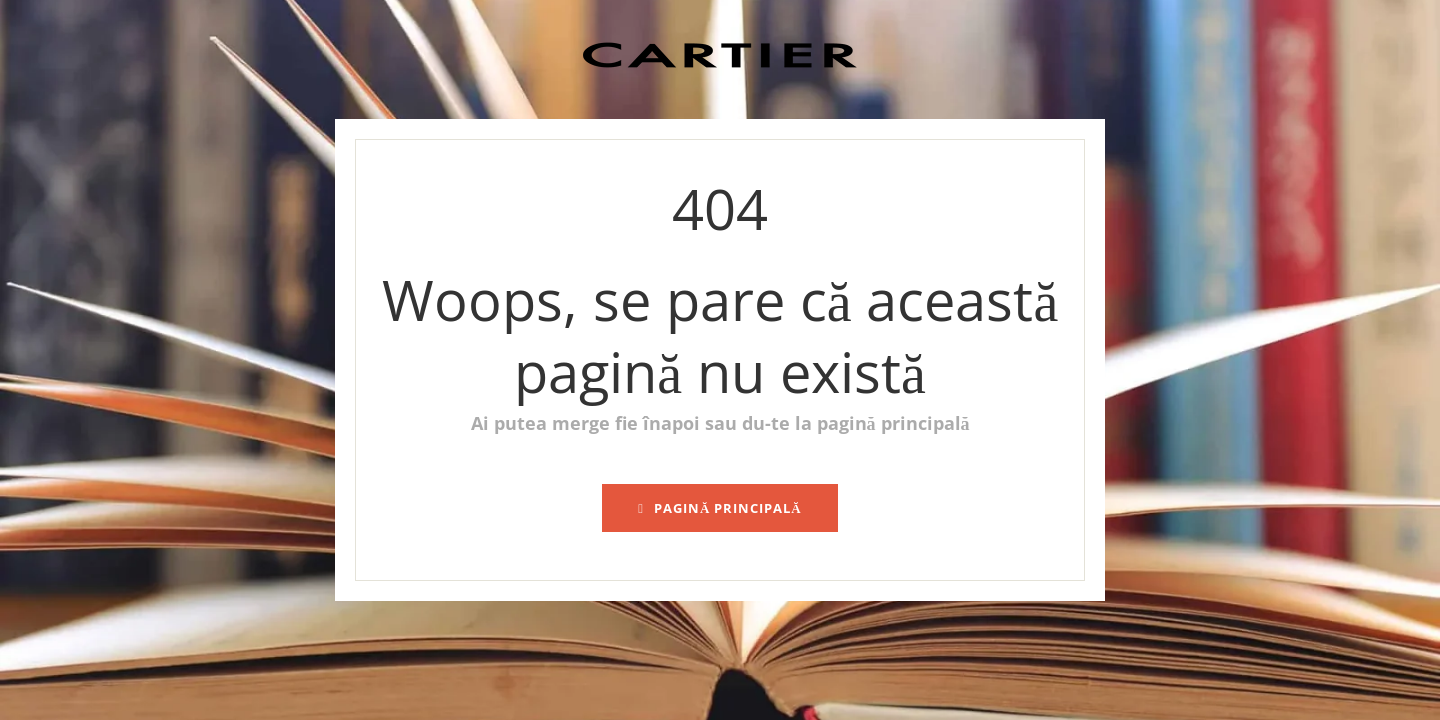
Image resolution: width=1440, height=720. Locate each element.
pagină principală (720, 508)
